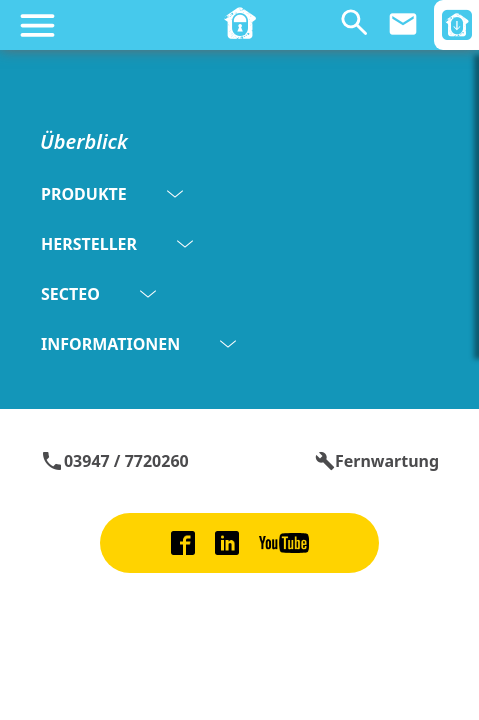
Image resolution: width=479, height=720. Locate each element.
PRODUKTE (112, 194)
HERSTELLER (117, 244)
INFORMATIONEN (138, 344)
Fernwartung (377, 461)
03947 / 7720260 (114, 461)
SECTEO (98, 294)
